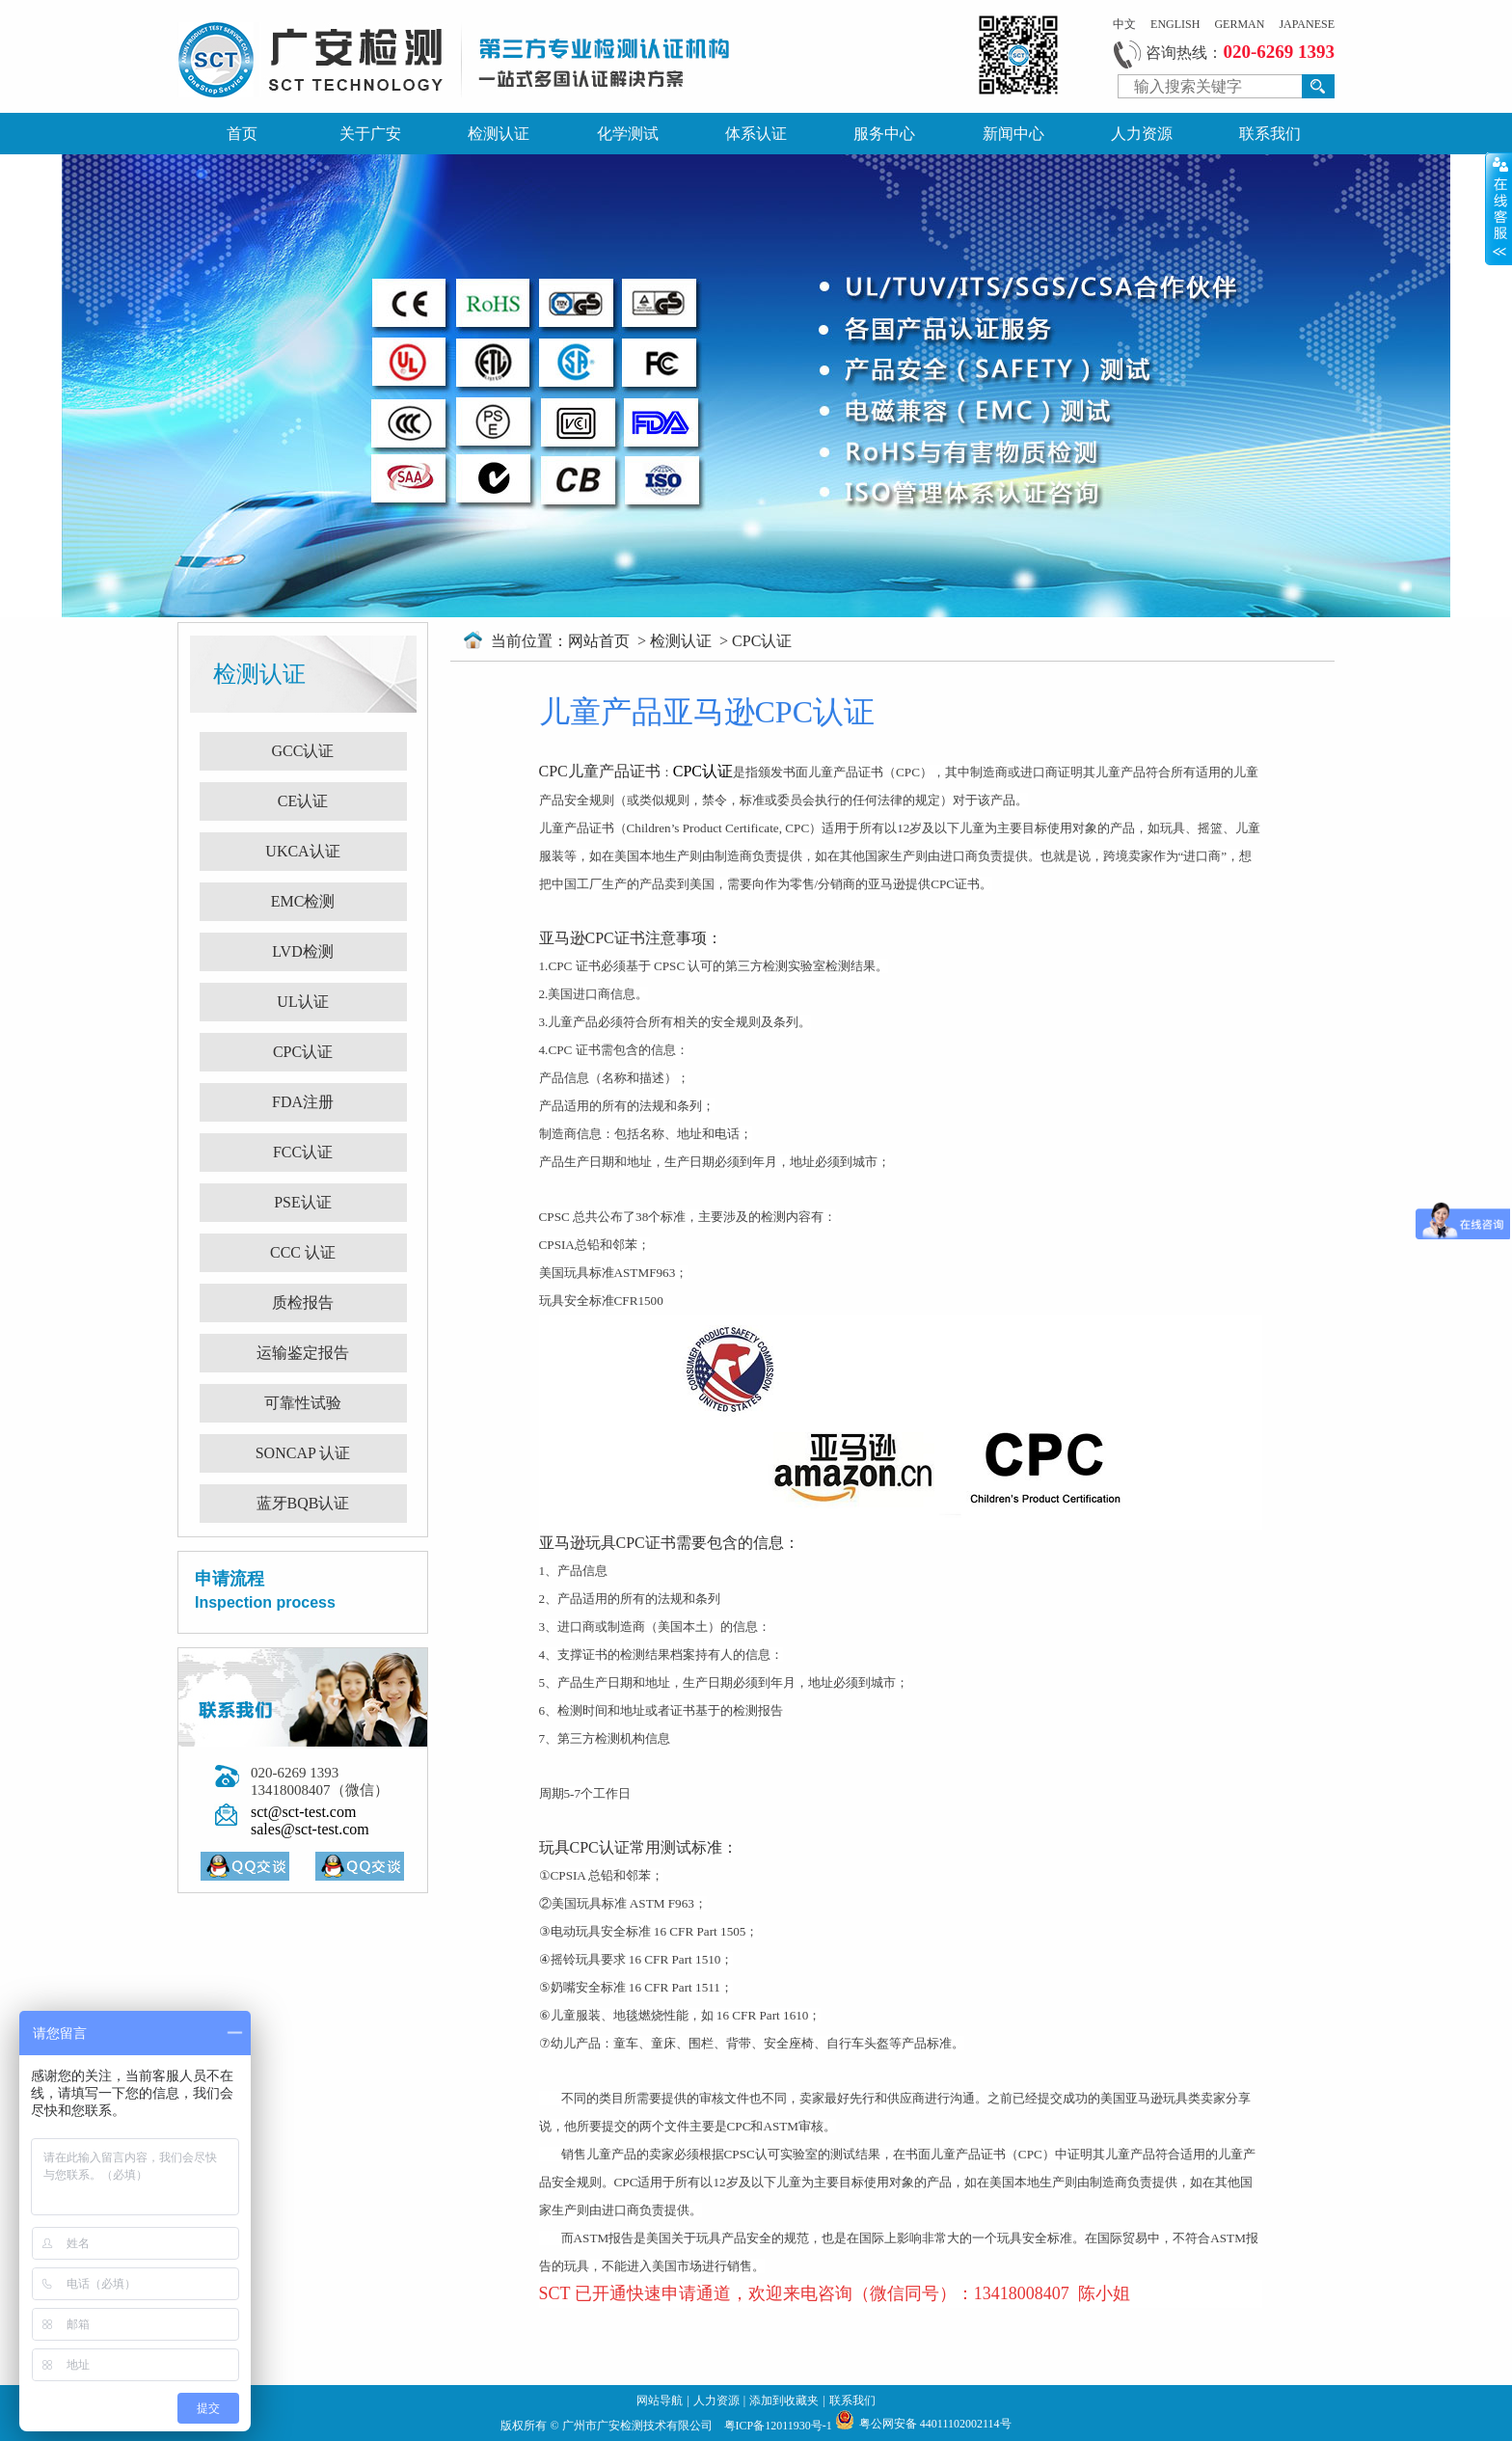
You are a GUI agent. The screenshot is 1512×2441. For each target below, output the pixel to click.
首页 (242, 133)
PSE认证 (303, 1202)
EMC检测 (303, 901)
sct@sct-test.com (303, 1812)
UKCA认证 (302, 851)
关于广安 (370, 133)
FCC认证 (303, 1152)
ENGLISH (1175, 24)
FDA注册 (303, 1102)
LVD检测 (302, 951)
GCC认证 (303, 751)
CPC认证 (303, 1052)
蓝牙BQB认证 (303, 1503)
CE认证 (303, 801)
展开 (1498, 208)
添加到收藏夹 (784, 2400)
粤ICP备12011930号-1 (779, 2425)
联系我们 (1270, 133)
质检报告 (303, 1302)
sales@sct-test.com (310, 1829)
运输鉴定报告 (302, 1352)
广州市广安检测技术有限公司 (639, 2425)
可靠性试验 (302, 1403)
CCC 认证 (303, 1252)
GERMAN (1239, 24)
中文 (1124, 24)
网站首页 (601, 641)
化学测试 (628, 133)
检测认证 (498, 133)
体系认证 (756, 133)
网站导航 (659, 2400)
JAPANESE (1307, 24)
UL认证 (302, 1001)
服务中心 (884, 133)
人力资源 (1142, 133)
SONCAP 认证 (303, 1453)
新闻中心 (1013, 133)
